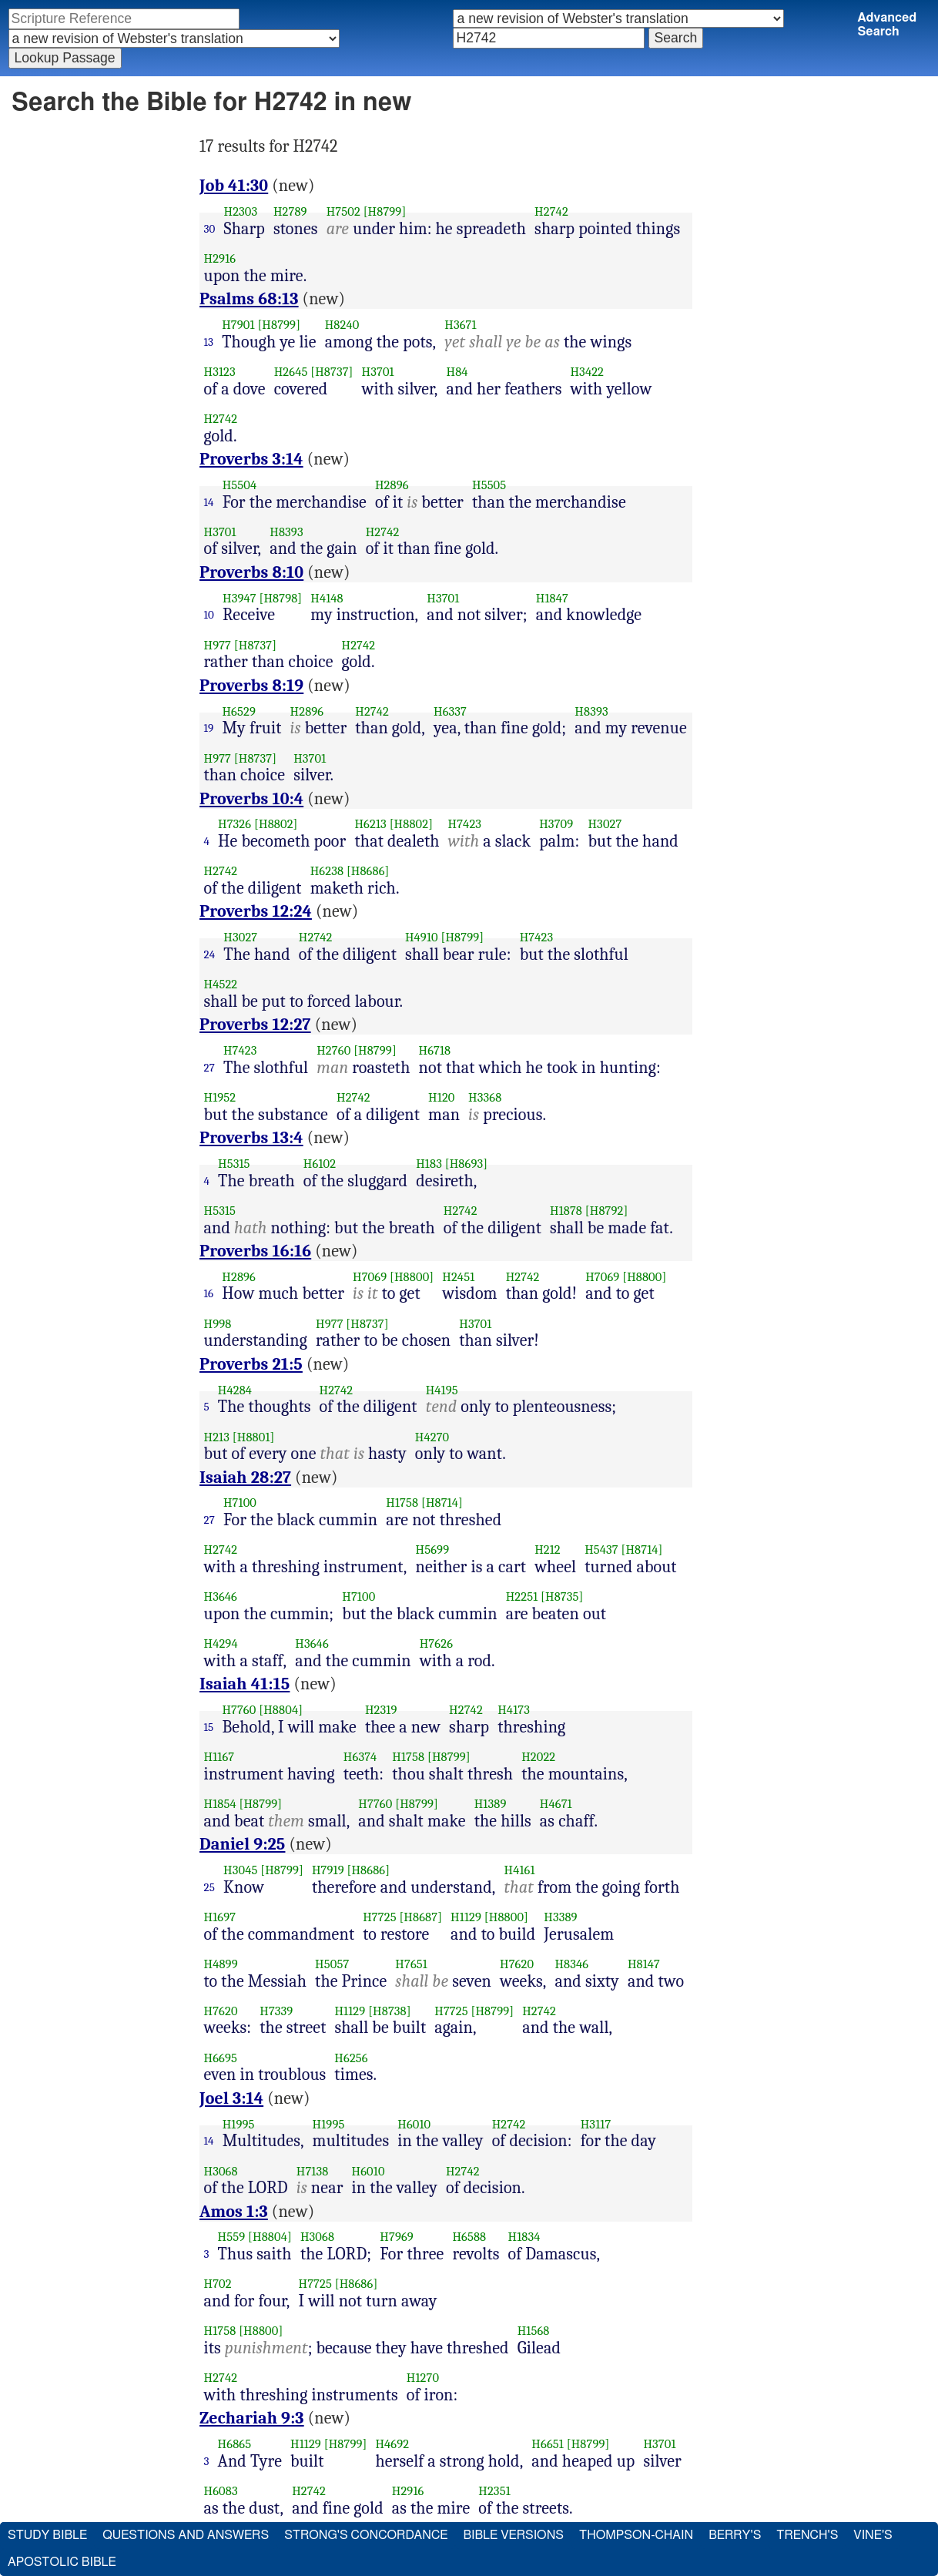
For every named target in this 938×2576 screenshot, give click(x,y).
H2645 (291, 371)
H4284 (235, 1390)
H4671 (556, 1803)
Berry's (735, 2535)
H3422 (587, 371)
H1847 (552, 598)
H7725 (379, 1917)
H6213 (370, 824)
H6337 (450, 711)
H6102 (319, 1163)
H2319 (381, 1709)
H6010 (413, 2124)
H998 (218, 1324)
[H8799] (385, 211)
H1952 (220, 1097)
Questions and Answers (185, 2535)
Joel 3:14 (231, 2098)
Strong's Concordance (365, 2535)
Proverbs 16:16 (255, 1251)
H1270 (423, 2377)
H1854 (220, 1803)
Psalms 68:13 (249, 299)
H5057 (332, 1964)
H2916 (220, 258)
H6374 (360, 1756)
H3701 (378, 371)
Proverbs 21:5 (251, 1364)
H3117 (596, 2124)
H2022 (538, 1756)
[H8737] (331, 371)
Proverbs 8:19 (251, 686)
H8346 (571, 1964)
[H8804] (281, 1709)
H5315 (234, 1163)
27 (209, 1068)
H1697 (220, 1917)
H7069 (370, 1277)
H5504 (240, 485)
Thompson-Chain (636, 2535)
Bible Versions (513, 2535)
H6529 (239, 711)
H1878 (566, 1210)
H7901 (238, 324)
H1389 (490, 1803)
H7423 (465, 824)
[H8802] (275, 824)
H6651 (547, 2444)
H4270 (432, 1437)
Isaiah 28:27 (245, 1477)
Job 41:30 (233, 186)
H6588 (469, 2236)
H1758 (402, 1502)
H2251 (522, 1596)
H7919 (328, 1870)
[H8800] (412, 1277)
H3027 (604, 824)
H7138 (312, 2171)
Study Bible (47, 2535)
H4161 (519, 1870)
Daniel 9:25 (242, 1844)
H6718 (435, 1050)
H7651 (411, 1964)
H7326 (234, 824)
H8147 (644, 1964)
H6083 (221, 2491)
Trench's (807, 2535)
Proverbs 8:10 (251, 572)
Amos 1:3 (233, 2212)
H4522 (221, 984)
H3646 (221, 1596)
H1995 (239, 2124)
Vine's (872, 2535)
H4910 (421, 937)
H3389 (560, 1917)
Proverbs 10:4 (251, 799)
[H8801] (254, 1437)
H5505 (489, 485)
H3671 (460, 324)
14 (209, 502)
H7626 (436, 1643)
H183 (429, 1163)
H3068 (221, 2171)
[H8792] (606, 1210)
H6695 (221, 2058)
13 (209, 342)
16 (209, 1293)
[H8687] (420, 1917)
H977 (218, 645)
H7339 (276, 2011)
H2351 (494, 2491)
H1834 (524, 2236)
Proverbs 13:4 (251, 1138)
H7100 (239, 1502)
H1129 (466, 1917)
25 (210, 1887)
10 (209, 615)
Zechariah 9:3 (251, 2418)
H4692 (392, 2444)
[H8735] (562, 1596)
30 (210, 229)
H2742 (551, 211)
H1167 (219, 1756)
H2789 (290, 211)
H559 (232, 2236)
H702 (218, 2283)
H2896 (392, 485)
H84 (457, 371)
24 (210, 954)
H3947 (239, 598)
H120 (441, 1097)
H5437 (601, 1549)
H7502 (343, 211)
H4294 (221, 1643)
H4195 (442, 1390)
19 (209, 728)
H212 (547, 1549)
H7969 (397, 2236)
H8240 (342, 324)
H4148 (326, 598)
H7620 (517, 1964)
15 (209, 1727)
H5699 (433, 1549)
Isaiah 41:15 (244, 1684)
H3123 (220, 371)
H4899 (221, 1964)
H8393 (286, 532)
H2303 (241, 211)
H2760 (333, 1050)
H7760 (239, 1709)
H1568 (534, 2330)
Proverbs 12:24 (255, 911)
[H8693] (466, 1163)
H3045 (240, 1870)
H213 (217, 1437)
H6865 (235, 2444)
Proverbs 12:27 (255, 1025)
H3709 (556, 824)
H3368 (484, 1097)
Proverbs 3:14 (251, 459)
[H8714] (442, 1502)
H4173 (513, 1709)
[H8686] (368, 871)
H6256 (350, 2058)
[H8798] (280, 598)
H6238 (326, 871)
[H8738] (389, 2011)
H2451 (458, 1277)
